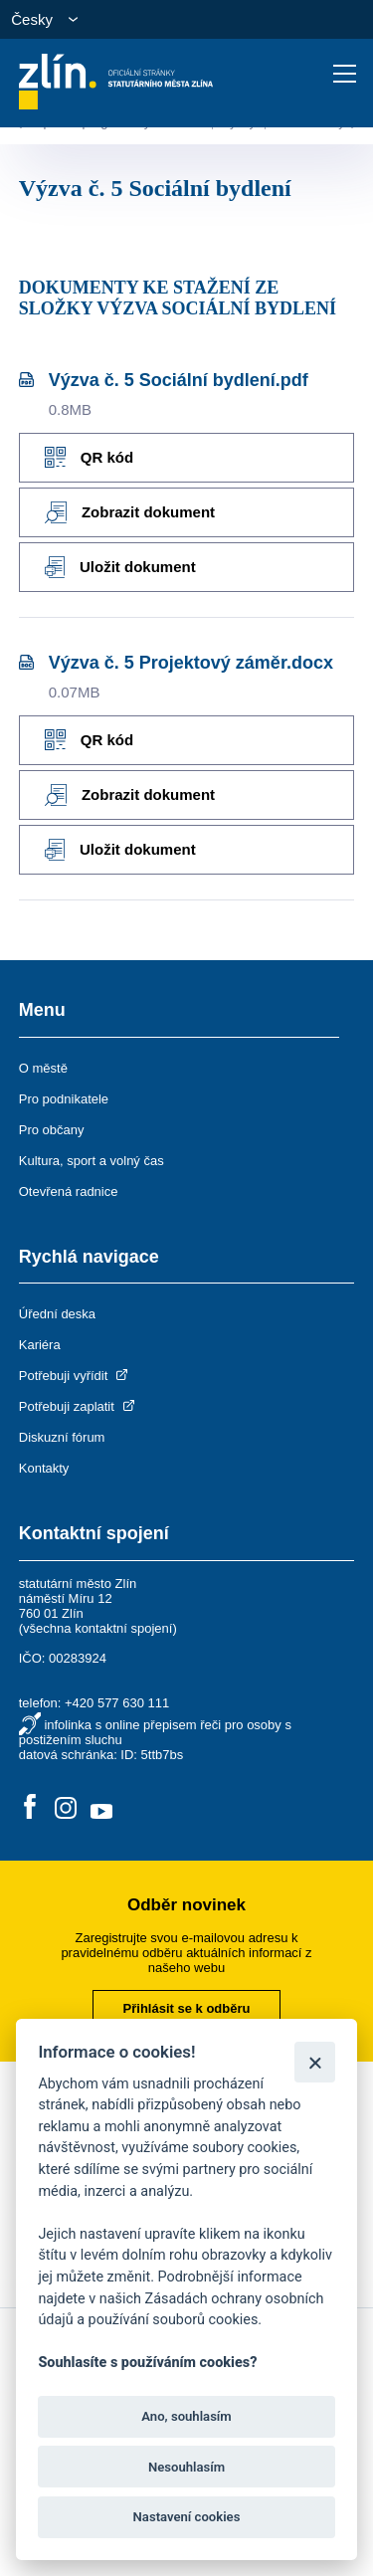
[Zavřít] (314, 2062)
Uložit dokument (120, 567)
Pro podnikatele (63, 1098)
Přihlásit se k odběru (187, 2008)
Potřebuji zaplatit (78, 1406)
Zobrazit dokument (130, 512)
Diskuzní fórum (62, 1437)
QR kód (89, 457)
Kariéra (40, 1344)
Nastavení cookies (187, 2516)
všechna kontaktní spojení (97, 1628)
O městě (43, 1068)
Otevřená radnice (68, 1191)
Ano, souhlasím (186, 2416)
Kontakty (44, 1468)
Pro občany (52, 1129)
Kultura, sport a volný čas (91, 1160)
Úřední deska (57, 1313)
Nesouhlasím (186, 2467)
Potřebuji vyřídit (75, 1375)
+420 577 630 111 (117, 1702)
